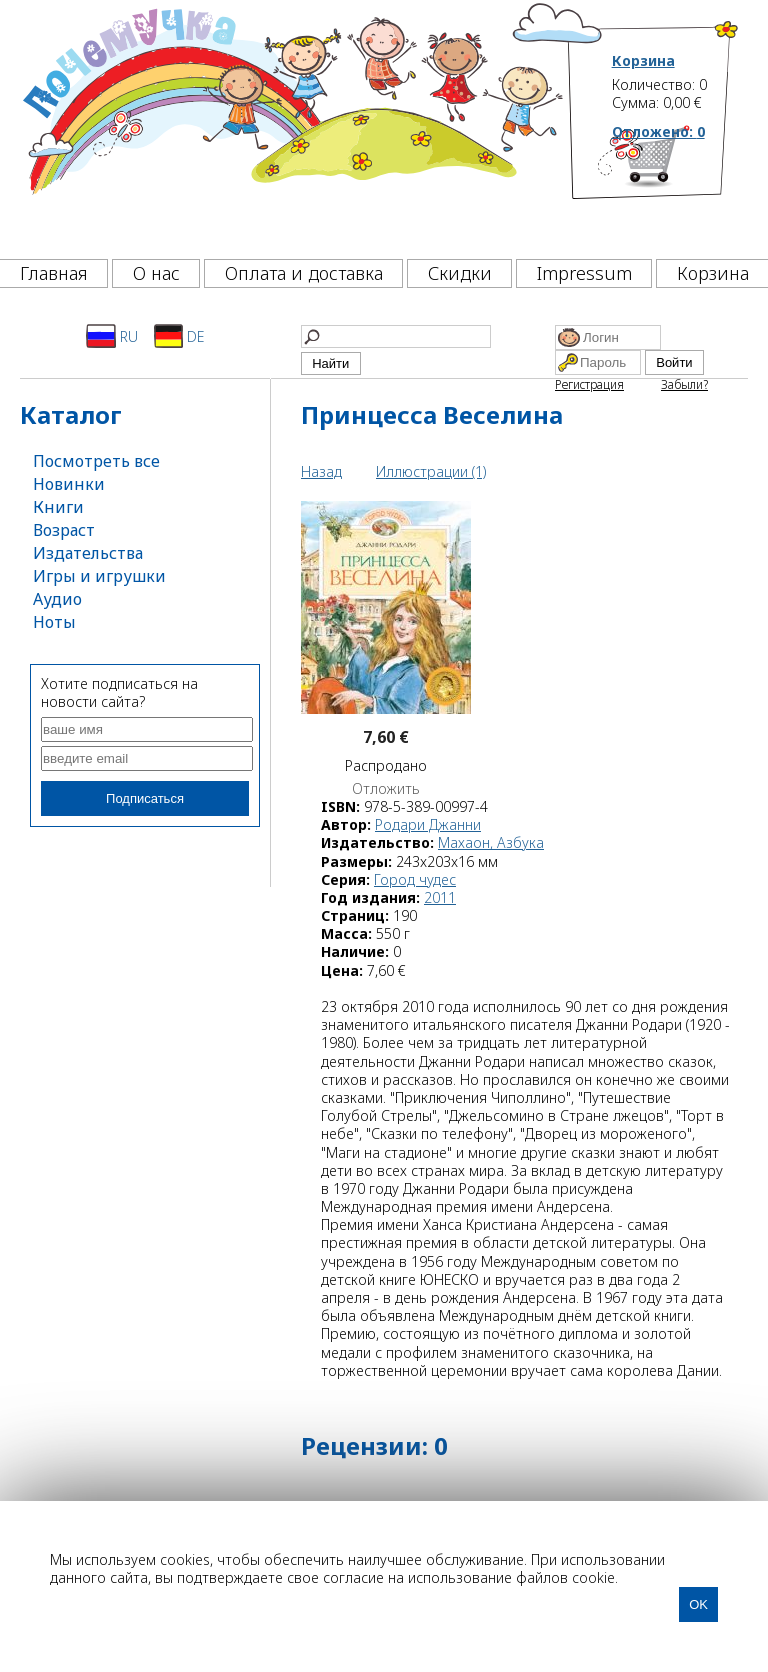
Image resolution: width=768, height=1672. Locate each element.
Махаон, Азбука (491, 842)
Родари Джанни (428, 824)
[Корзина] (676, 185)
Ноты (54, 622)
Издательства (88, 553)
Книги (58, 507)
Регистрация (589, 384)
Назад (321, 471)
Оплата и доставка (304, 273)
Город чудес (415, 879)
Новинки (69, 484)
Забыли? (684, 384)
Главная (54, 273)
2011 (440, 897)
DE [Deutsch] (179, 336)
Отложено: (658, 131)
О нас (156, 273)
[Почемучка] (291, 124)
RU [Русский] (112, 336)
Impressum (584, 273)
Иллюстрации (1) (431, 471)
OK (698, 1604)
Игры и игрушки (99, 576)
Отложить (386, 789)
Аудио (57, 599)
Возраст (64, 530)
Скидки (460, 273)
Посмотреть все (96, 461)
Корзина (643, 61)
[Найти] (396, 336)
